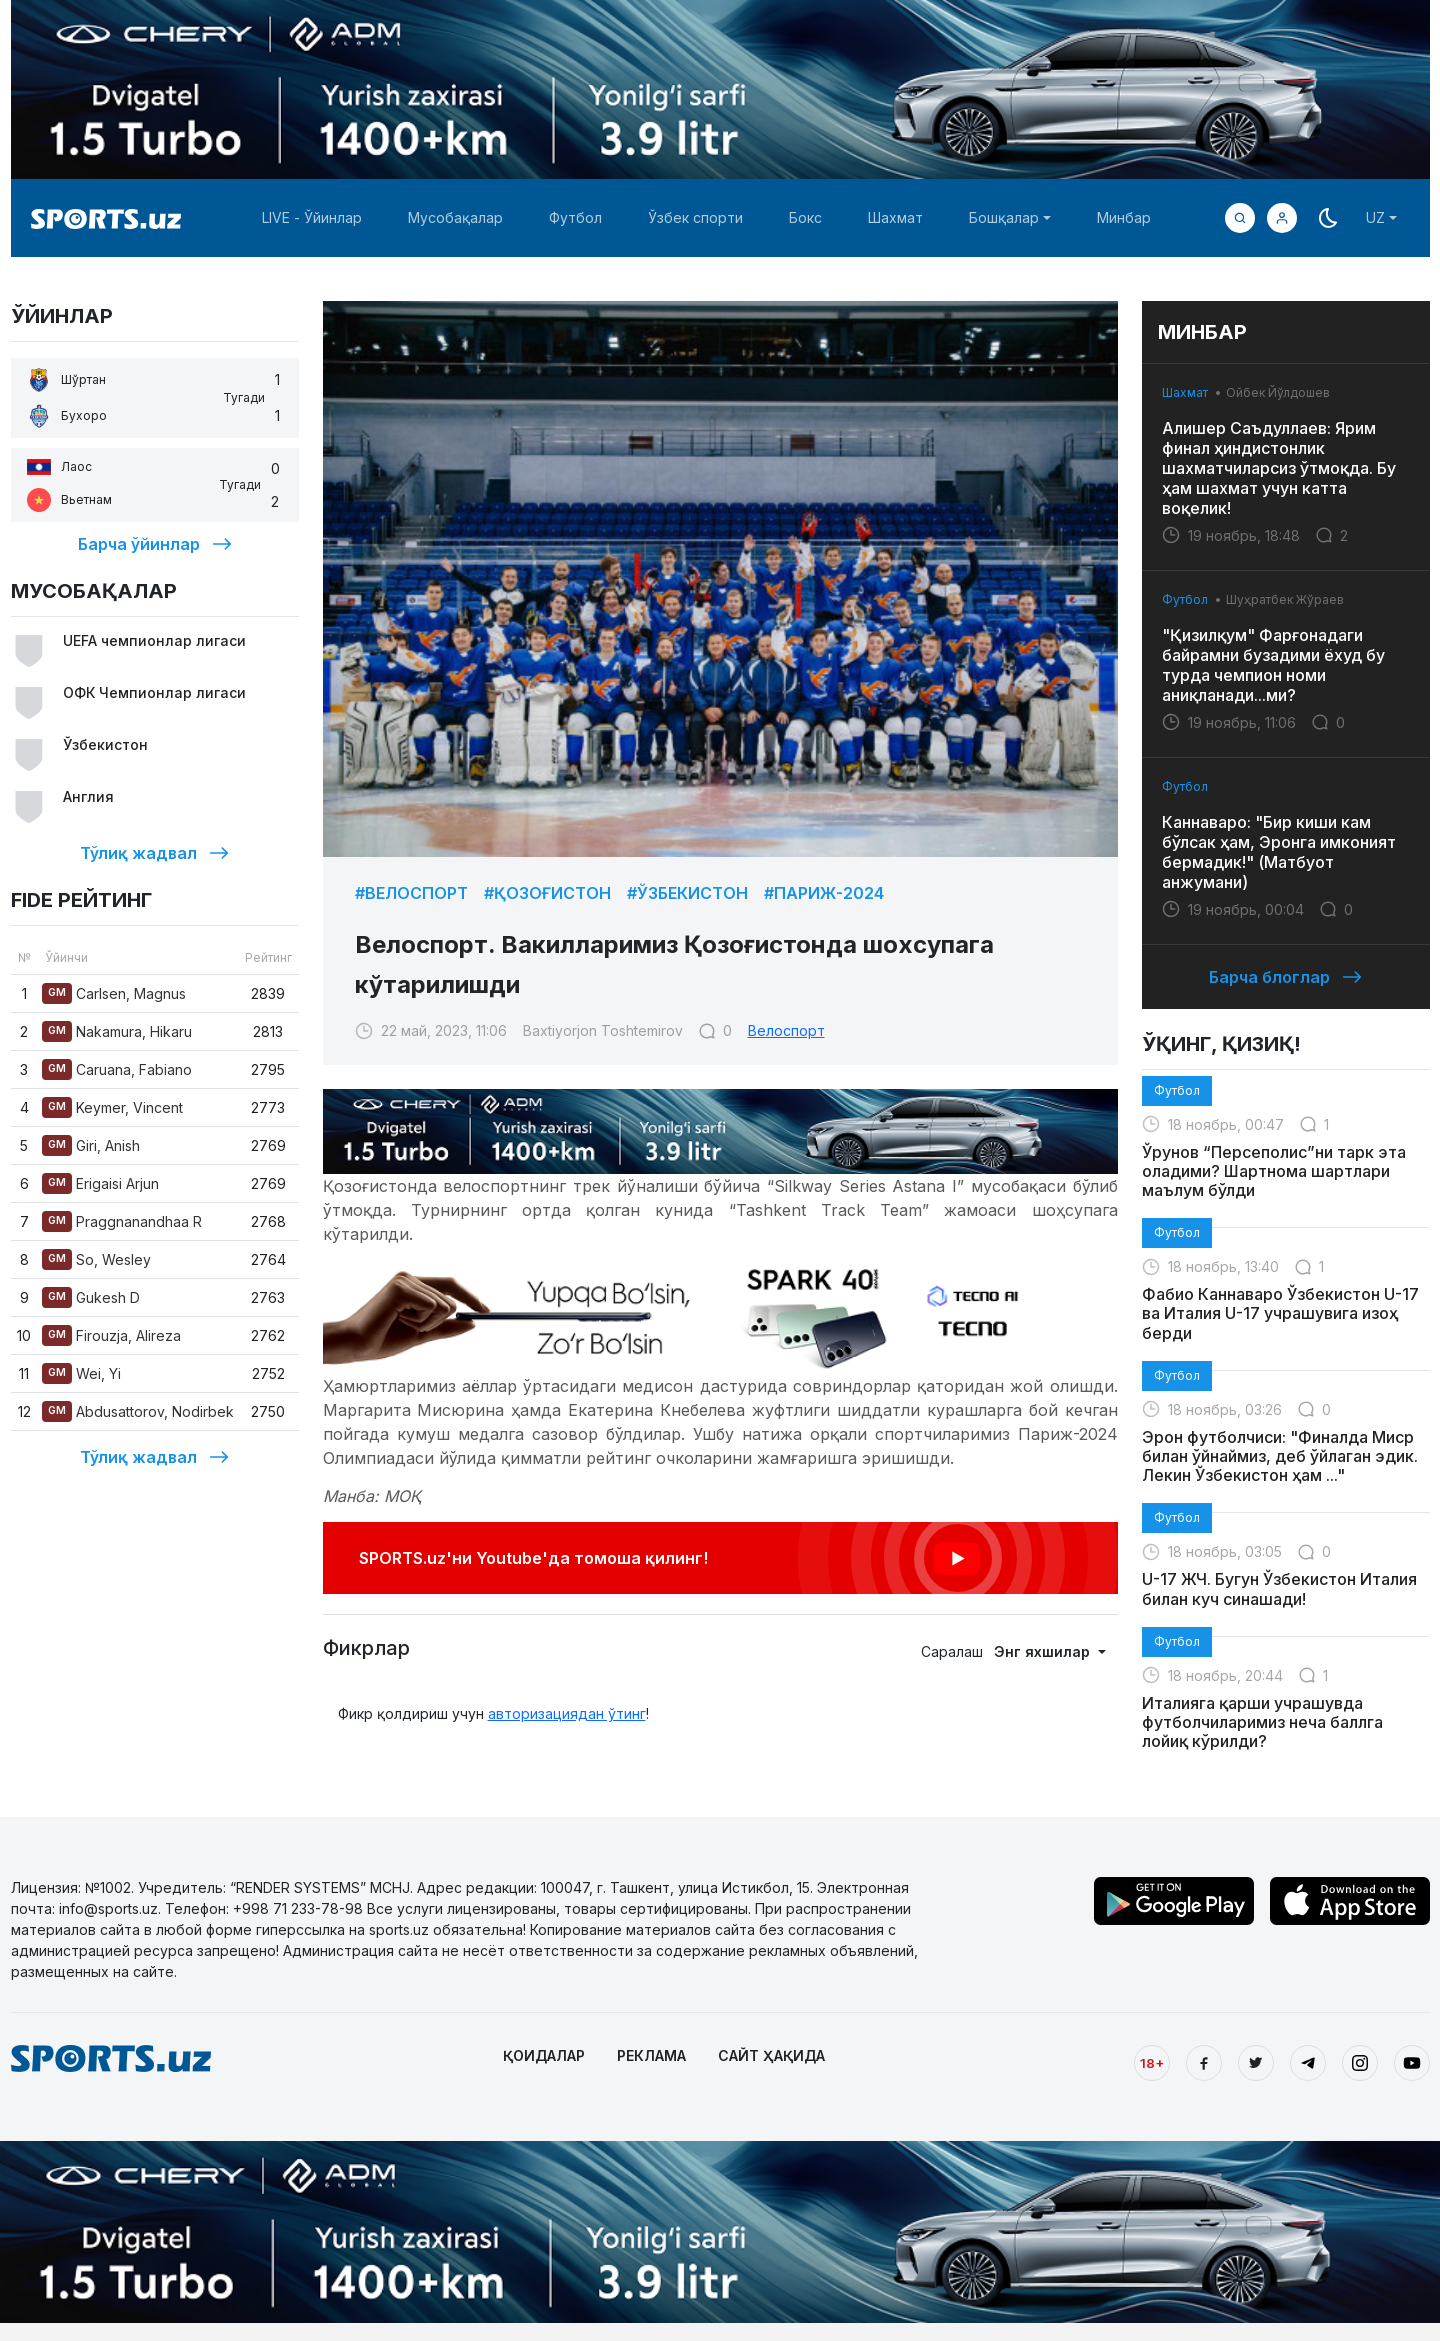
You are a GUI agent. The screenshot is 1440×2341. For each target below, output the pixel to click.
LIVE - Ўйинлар (312, 217)
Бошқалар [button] (1004, 217)
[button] (1282, 218)
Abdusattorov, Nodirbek (138, 1411)
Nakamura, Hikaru (117, 1031)
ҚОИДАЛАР (544, 2055)
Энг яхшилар (1044, 1651)
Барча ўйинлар (155, 544)
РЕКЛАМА (651, 2055)
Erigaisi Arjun (100, 1183)
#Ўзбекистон (687, 893)
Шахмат (895, 217)
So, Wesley (96, 1259)
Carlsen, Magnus (114, 993)
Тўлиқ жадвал (154, 853)
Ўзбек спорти (695, 217)
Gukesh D (91, 1297)
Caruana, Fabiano (117, 1069)
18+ (1152, 2063)
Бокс (805, 217)
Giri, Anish (91, 1145)
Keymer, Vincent (112, 1107)
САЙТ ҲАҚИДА (771, 2055)
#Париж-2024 (824, 893)
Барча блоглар (1285, 977)
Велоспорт (786, 1030)
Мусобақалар (455, 217)
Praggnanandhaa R (122, 1221)
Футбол (575, 217)
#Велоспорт (411, 893)
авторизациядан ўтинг (567, 1713)
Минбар (1124, 217)
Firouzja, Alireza (111, 1335)
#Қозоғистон (547, 893)
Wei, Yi (81, 1373)
